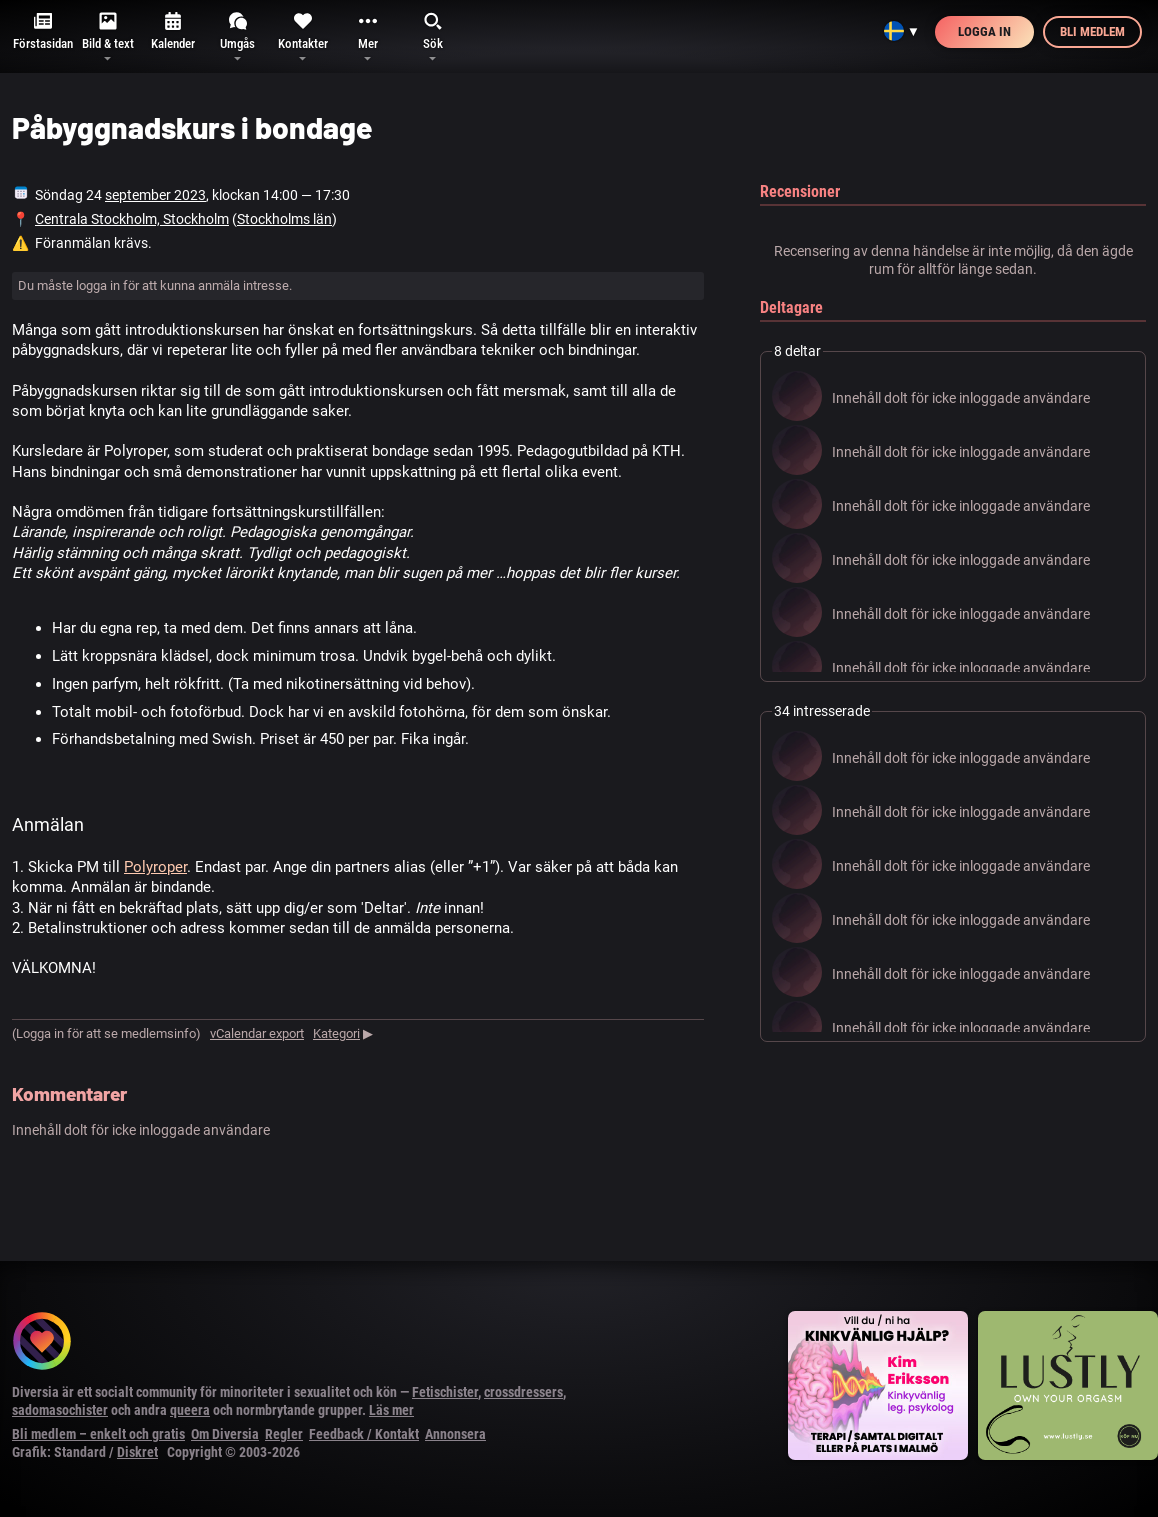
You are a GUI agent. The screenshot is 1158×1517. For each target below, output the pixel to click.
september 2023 (155, 195)
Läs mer (391, 1410)
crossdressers (523, 1392)
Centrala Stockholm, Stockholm (132, 219)
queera (190, 1410)
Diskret (137, 1452)
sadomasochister (60, 1410)
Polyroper (155, 867)
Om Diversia (225, 1434)
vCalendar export (257, 1033)
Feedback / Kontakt (364, 1434)
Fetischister (445, 1392)
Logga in (984, 31)
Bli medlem (1092, 31)
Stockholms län (284, 219)
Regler (284, 1434)
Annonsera (455, 1434)
